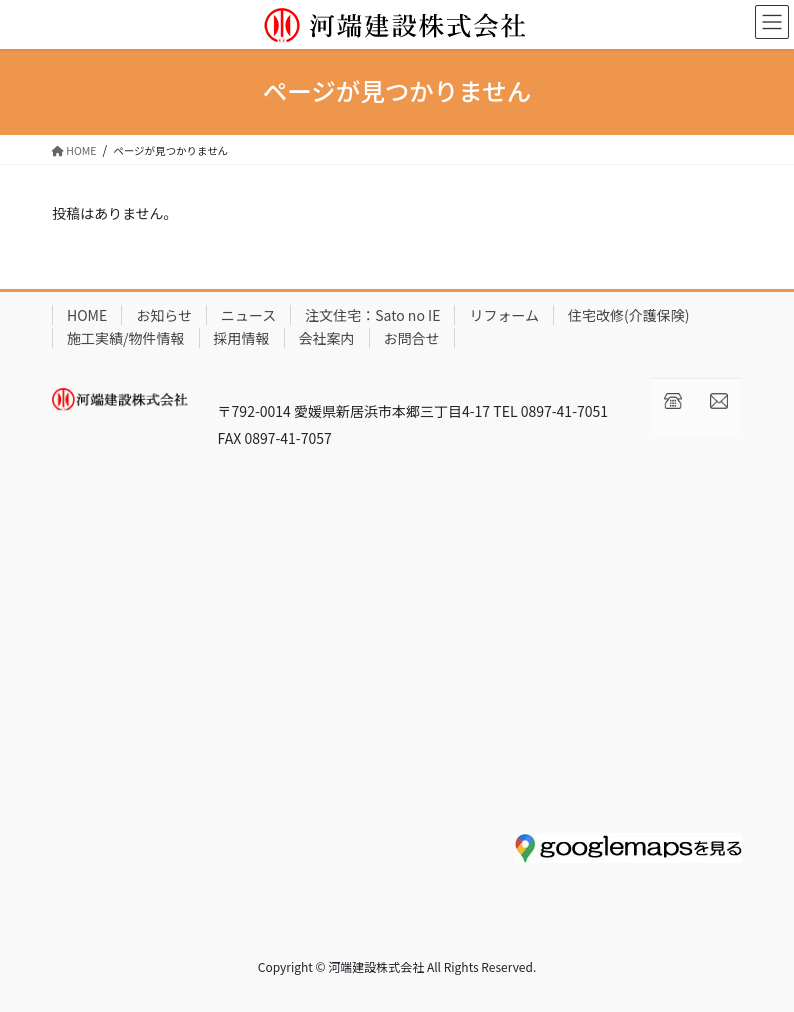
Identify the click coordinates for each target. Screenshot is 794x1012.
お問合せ (412, 338)
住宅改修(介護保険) (628, 315)
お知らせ (164, 315)
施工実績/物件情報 (126, 338)
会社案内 (327, 338)
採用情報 (242, 338)
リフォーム (504, 315)
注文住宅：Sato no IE (372, 315)
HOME (87, 315)
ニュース (248, 315)
